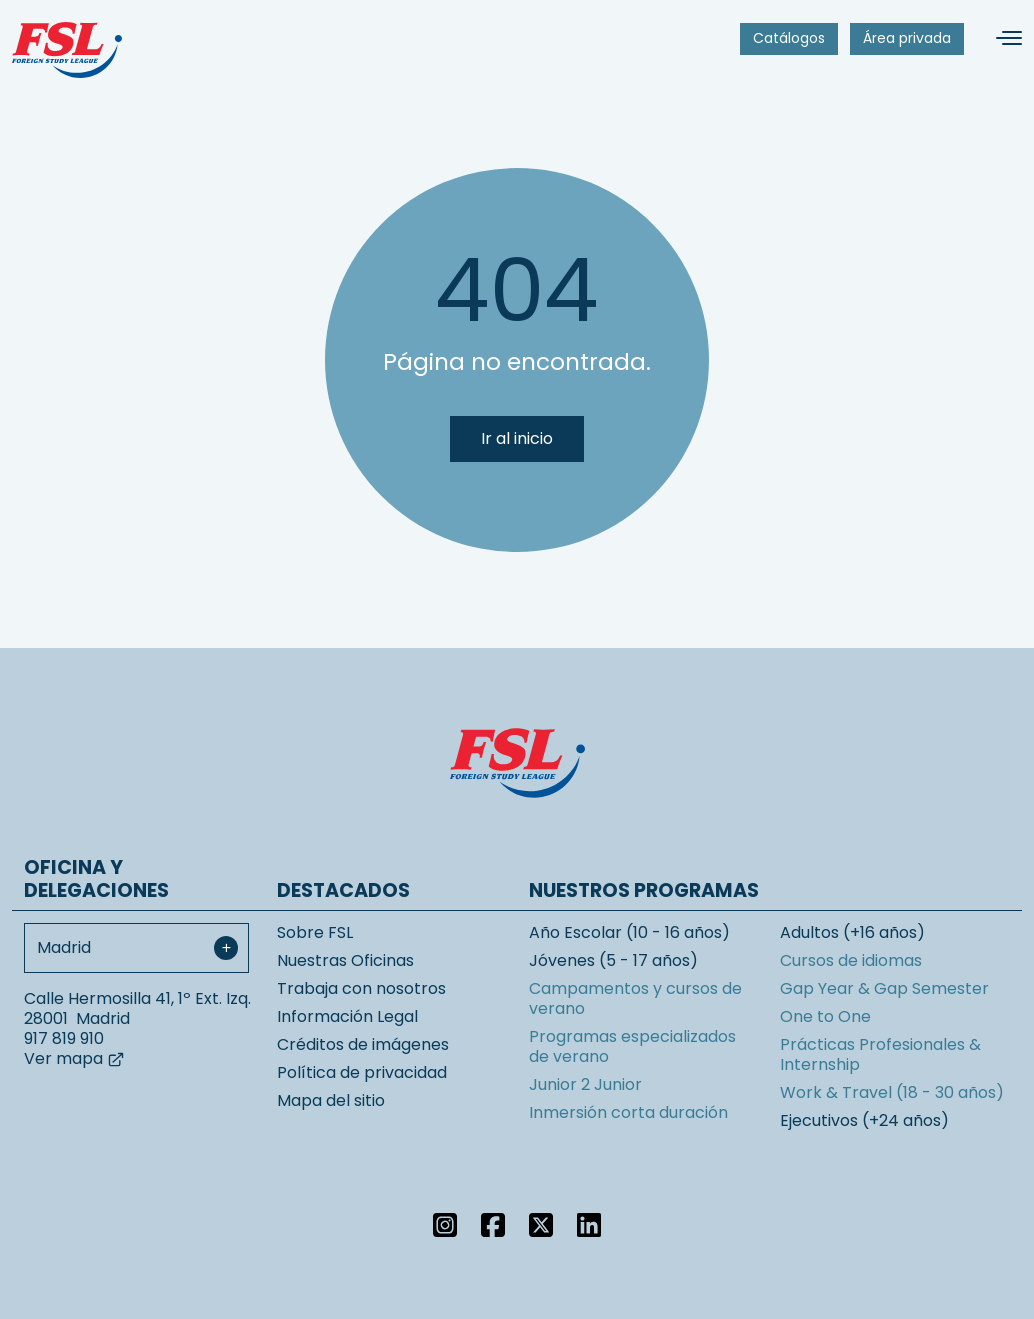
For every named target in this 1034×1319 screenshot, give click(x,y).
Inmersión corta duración (628, 1112)
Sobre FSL (315, 932)
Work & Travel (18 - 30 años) (892, 1092)
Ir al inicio (517, 438)
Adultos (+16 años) (852, 932)
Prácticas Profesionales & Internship (880, 1054)
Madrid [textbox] (64, 947)
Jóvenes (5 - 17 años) (613, 960)
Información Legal (347, 1016)
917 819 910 (64, 1038)
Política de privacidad (362, 1072)
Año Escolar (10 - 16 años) (629, 932)
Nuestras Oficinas (345, 960)
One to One (825, 1016)
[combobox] (136, 948)
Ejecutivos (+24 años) (864, 1120)
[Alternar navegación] (1001, 38)
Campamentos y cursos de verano (635, 998)
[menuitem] (789, 39)
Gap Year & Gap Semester (884, 988)
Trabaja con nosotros (361, 988)
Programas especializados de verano (632, 1046)
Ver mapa (74, 1058)
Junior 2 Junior (585, 1084)
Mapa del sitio (331, 1100)
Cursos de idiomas (851, 960)
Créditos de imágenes (363, 1044)
